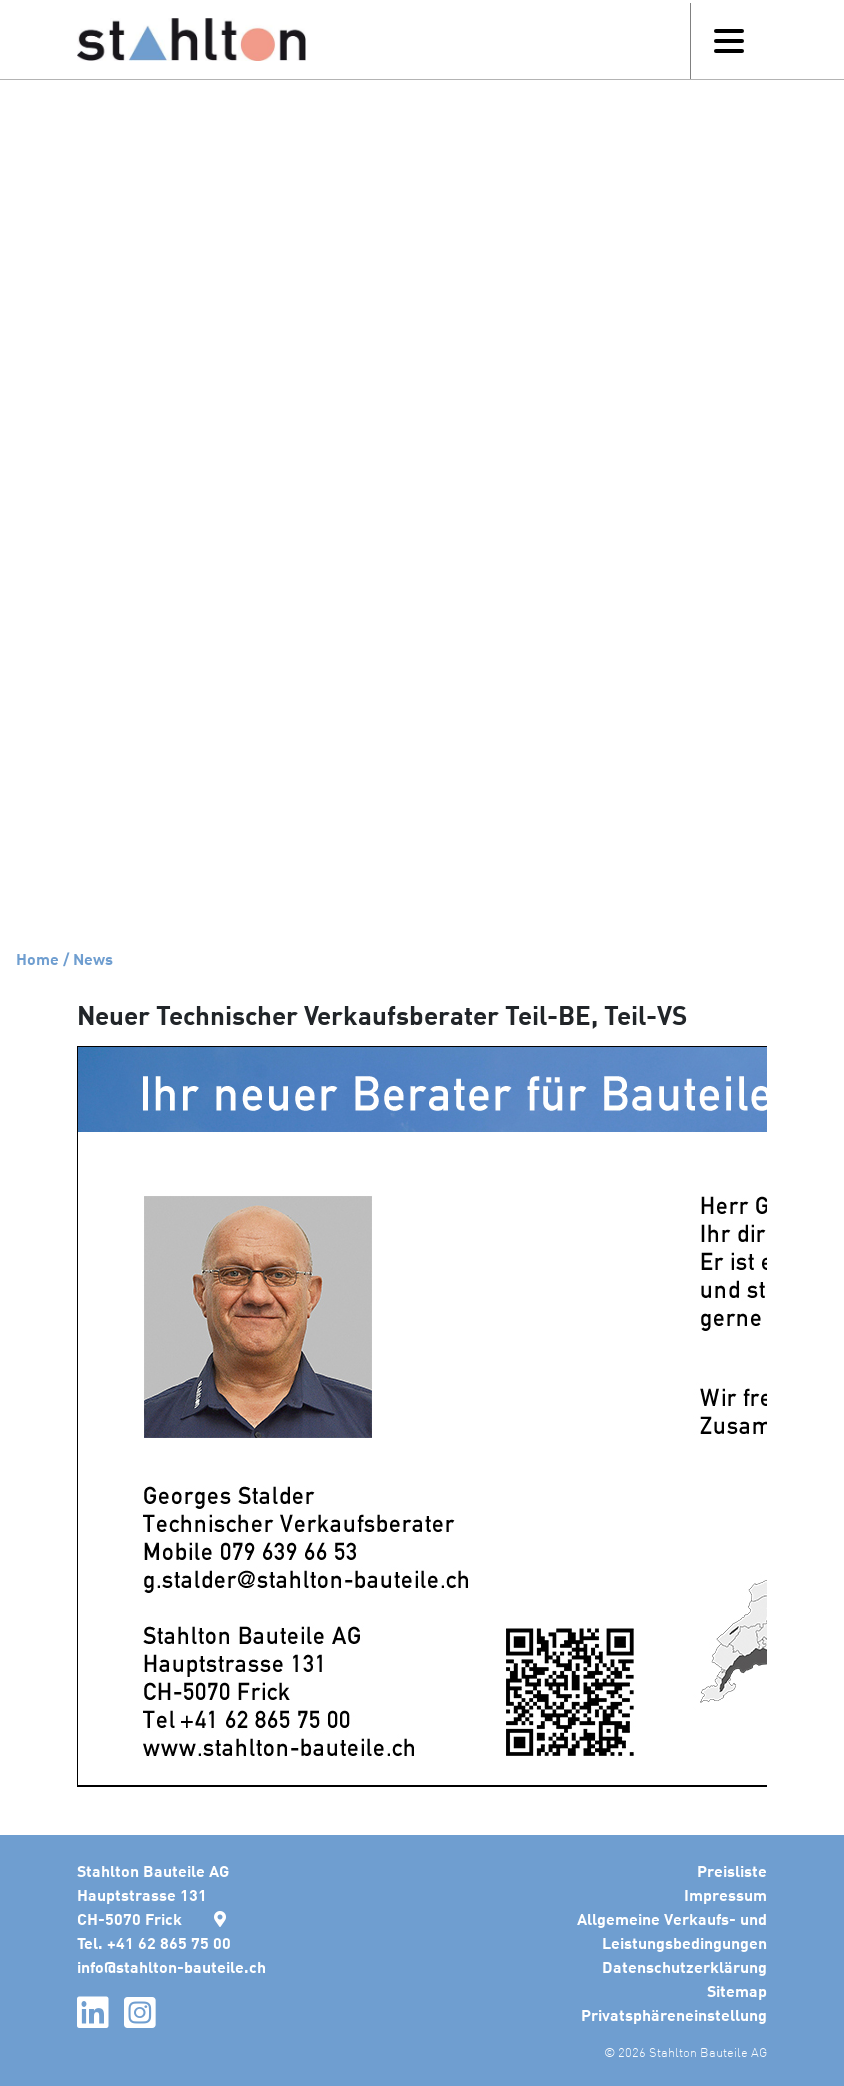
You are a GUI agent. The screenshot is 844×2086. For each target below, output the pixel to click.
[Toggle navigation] (728, 41)
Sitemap (737, 1990)
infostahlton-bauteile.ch (171, 1966)
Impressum (725, 1894)
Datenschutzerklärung (684, 1966)
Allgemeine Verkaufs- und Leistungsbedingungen (672, 1930)
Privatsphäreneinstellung (674, 2014)
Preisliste (732, 1870)
